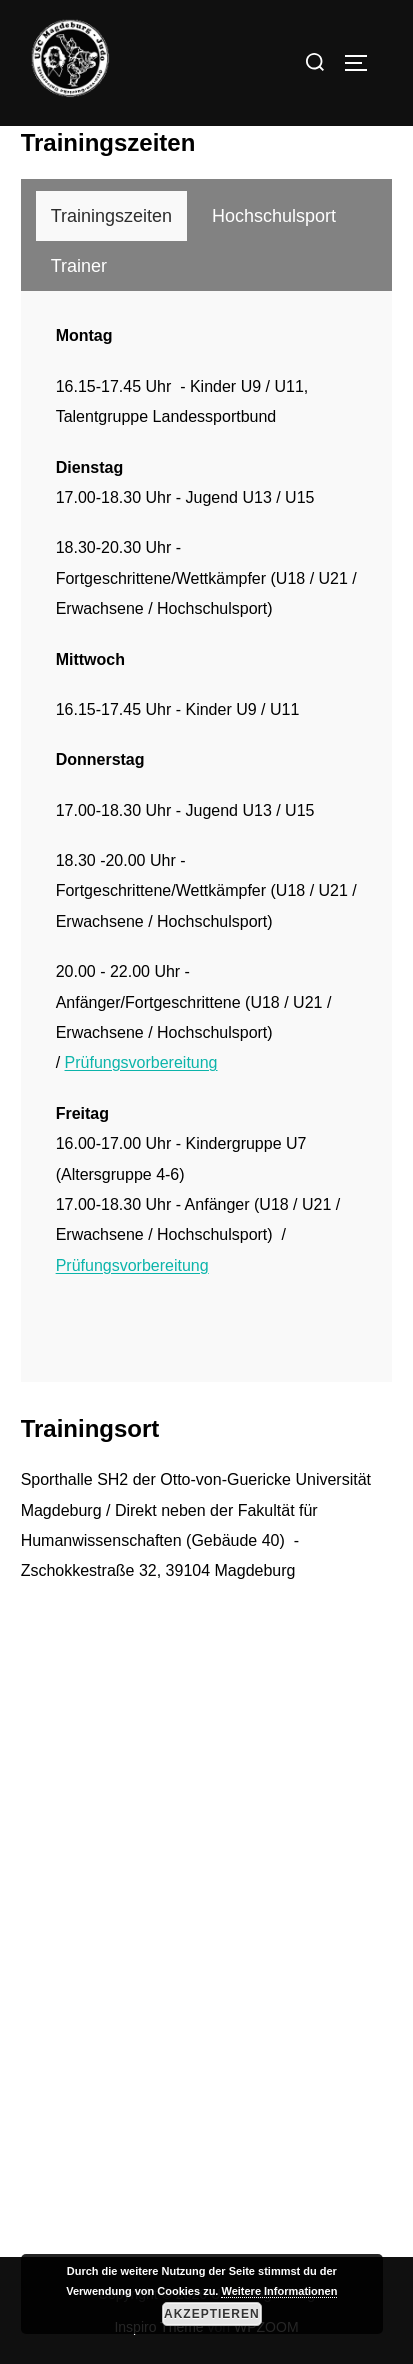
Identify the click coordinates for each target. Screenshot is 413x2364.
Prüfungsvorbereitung (141, 1062)
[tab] (111, 216)
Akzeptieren (212, 2314)
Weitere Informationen (279, 2291)
